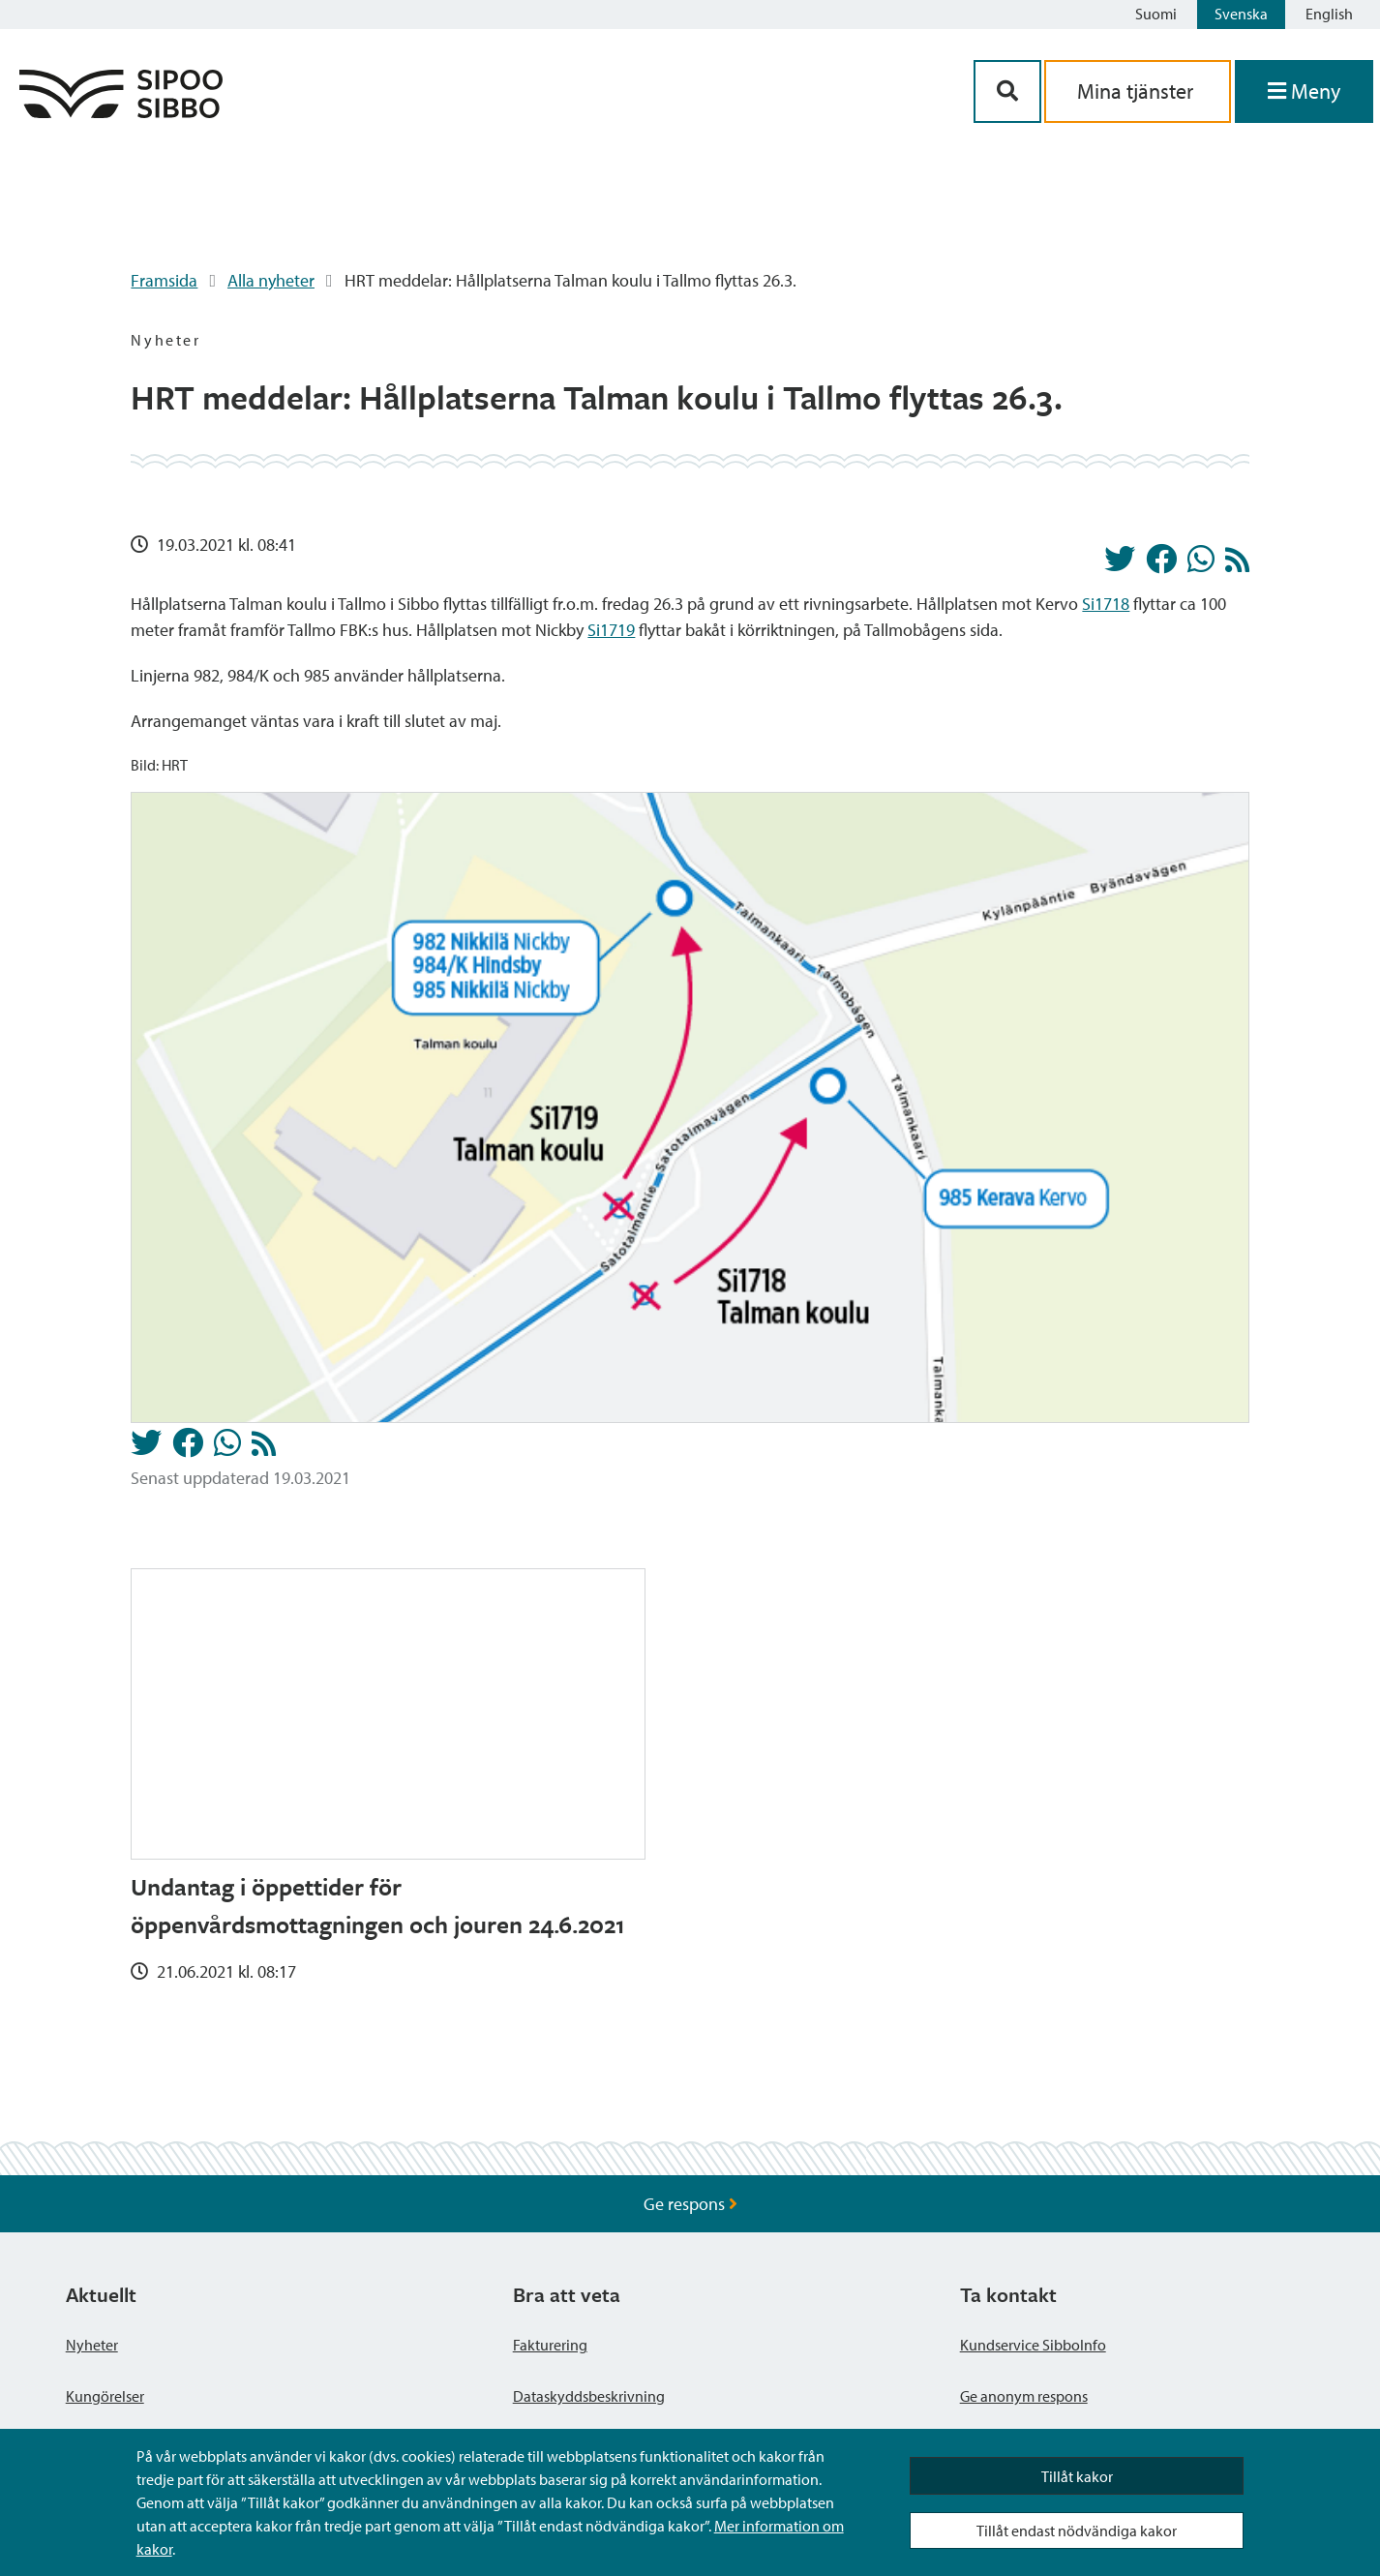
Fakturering (550, 2344)
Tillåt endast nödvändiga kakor (1076, 2530)
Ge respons (690, 2204)
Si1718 (1105, 603)
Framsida (164, 280)
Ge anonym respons (1024, 2396)
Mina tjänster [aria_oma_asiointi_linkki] (1137, 91)
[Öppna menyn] (1304, 91)
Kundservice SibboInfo (1033, 2344)
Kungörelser (105, 2396)
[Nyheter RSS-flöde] (1237, 565)
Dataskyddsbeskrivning (589, 2396)
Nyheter (92, 2344)
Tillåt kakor (1077, 2476)
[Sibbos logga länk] (121, 112)
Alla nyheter (271, 280)
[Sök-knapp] (1007, 91)
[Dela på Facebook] (1161, 564)
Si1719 (611, 630)
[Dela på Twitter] (1119, 564)
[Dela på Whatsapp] (1201, 564)
